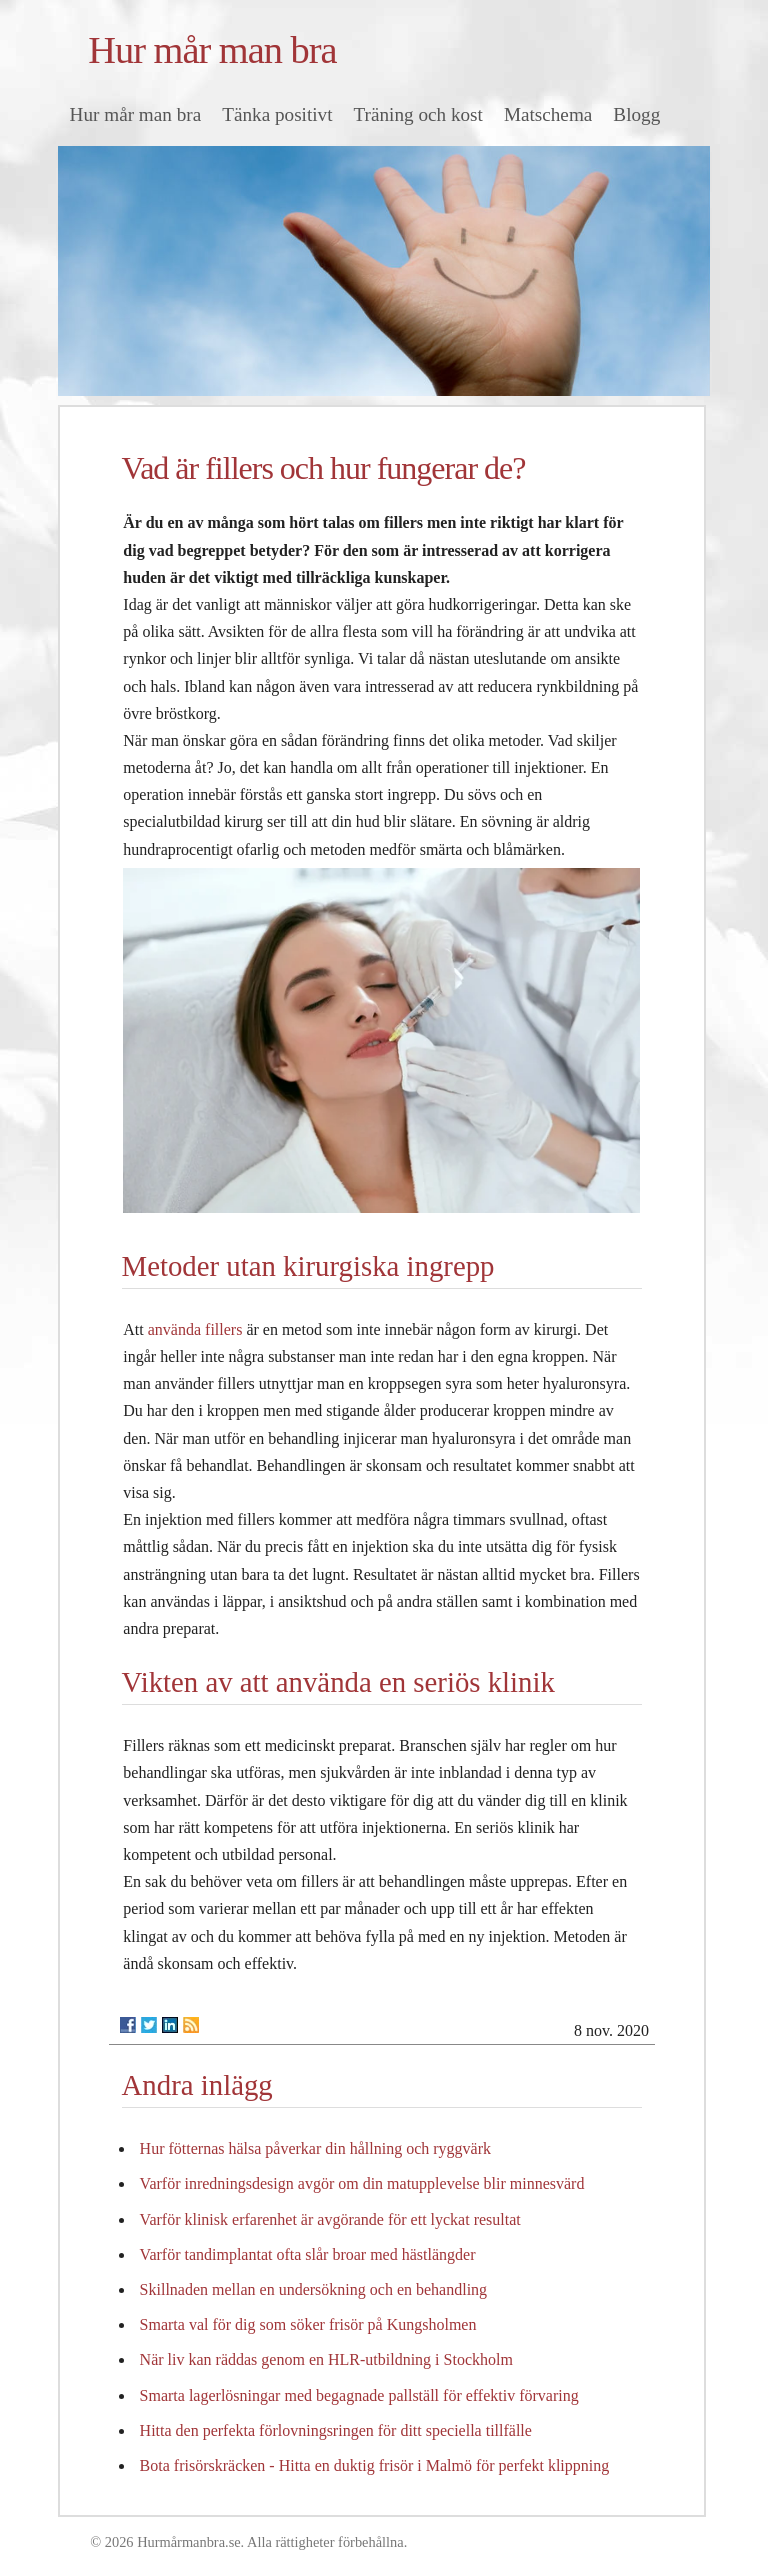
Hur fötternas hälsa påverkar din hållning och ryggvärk (315, 2148)
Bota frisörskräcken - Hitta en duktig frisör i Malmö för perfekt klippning (375, 2465)
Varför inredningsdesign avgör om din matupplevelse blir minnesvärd (362, 2183)
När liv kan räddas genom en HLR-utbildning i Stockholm (326, 2359)
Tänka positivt (277, 114)
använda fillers (195, 1329)
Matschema (548, 114)
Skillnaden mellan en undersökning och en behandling (313, 2289)
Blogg (636, 114)
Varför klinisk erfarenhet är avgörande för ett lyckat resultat (330, 2219)
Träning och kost (418, 114)
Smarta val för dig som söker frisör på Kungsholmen (308, 2324)
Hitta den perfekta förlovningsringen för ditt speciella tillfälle (336, 2430)
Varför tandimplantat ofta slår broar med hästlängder (308, 2254)
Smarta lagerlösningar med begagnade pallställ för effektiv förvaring (359, 2395)
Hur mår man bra (212, 50)
